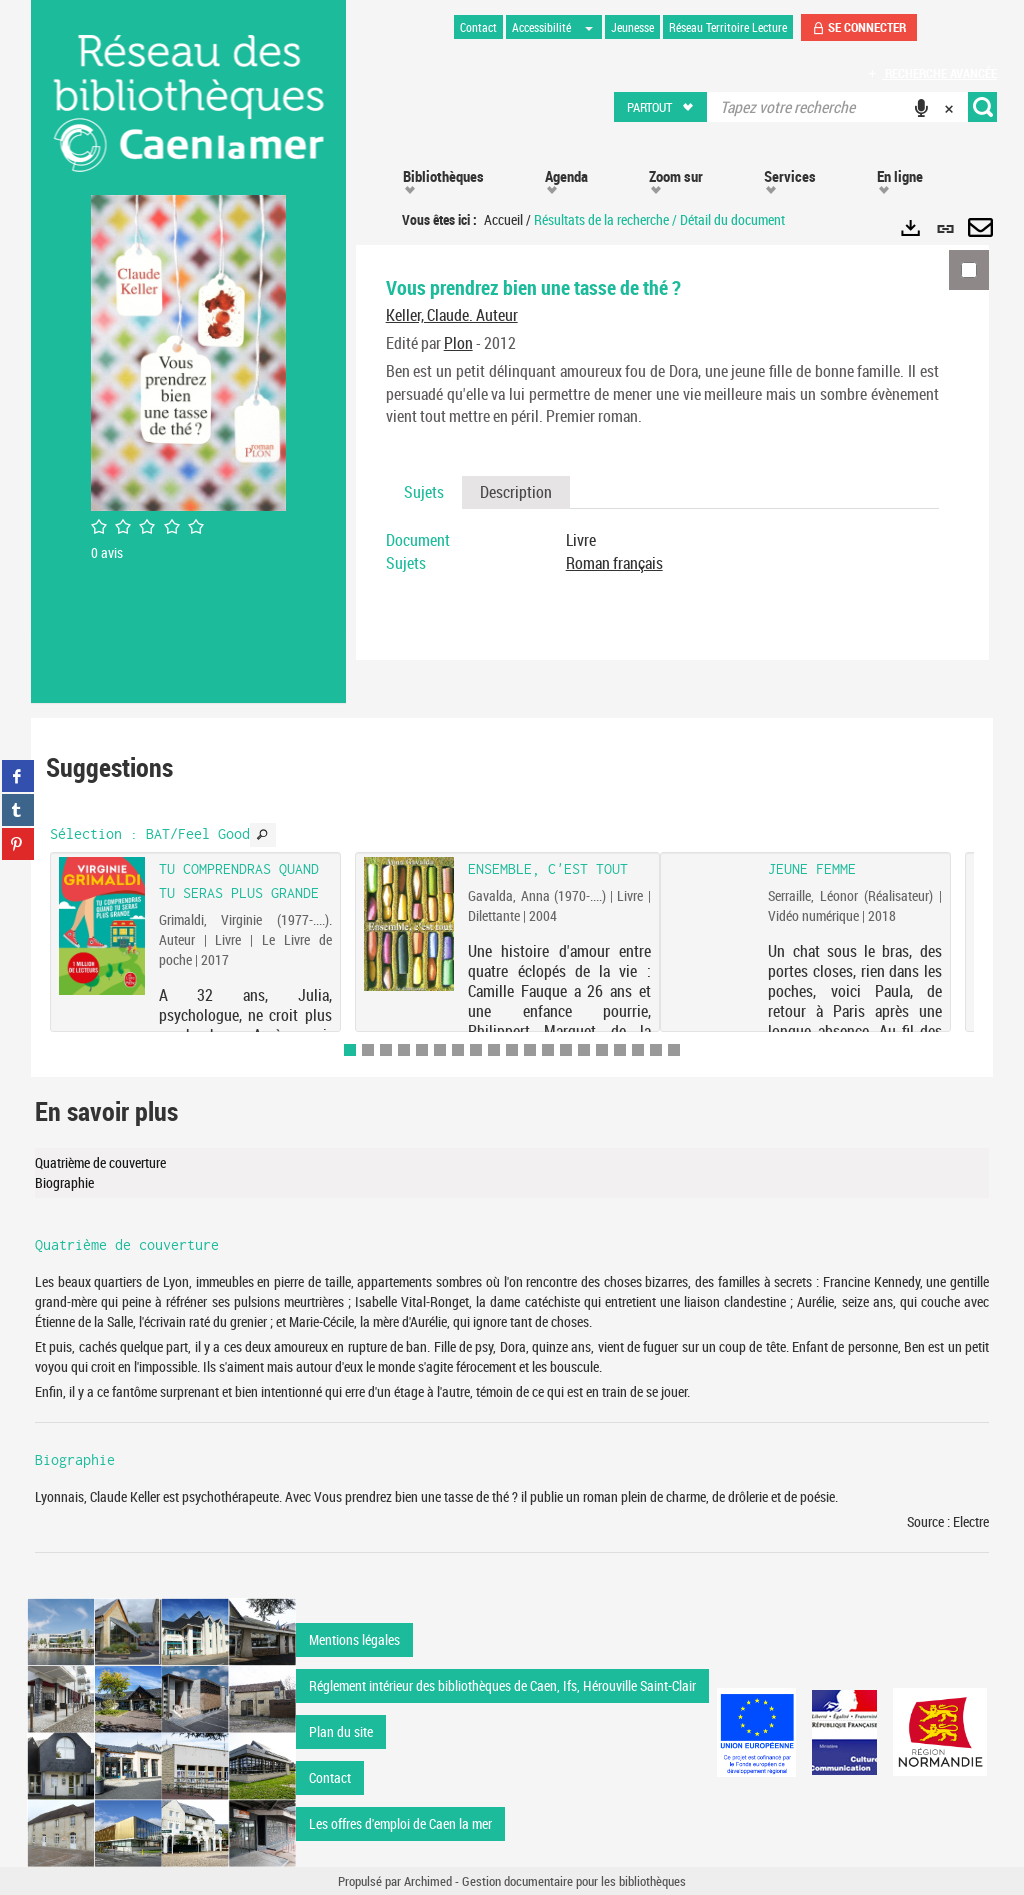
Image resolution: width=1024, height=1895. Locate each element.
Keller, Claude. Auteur (452, 315)
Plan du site (341, 1731)
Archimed (428, 1881)
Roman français (614, 563)
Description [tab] (516, 492)
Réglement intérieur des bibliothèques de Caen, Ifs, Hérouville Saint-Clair (502, 1685)
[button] (661, 107)
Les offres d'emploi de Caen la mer (400, 1823)
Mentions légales (354, 1639)
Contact (330, 1777)
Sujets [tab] (424, 492)
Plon (458, 343)
